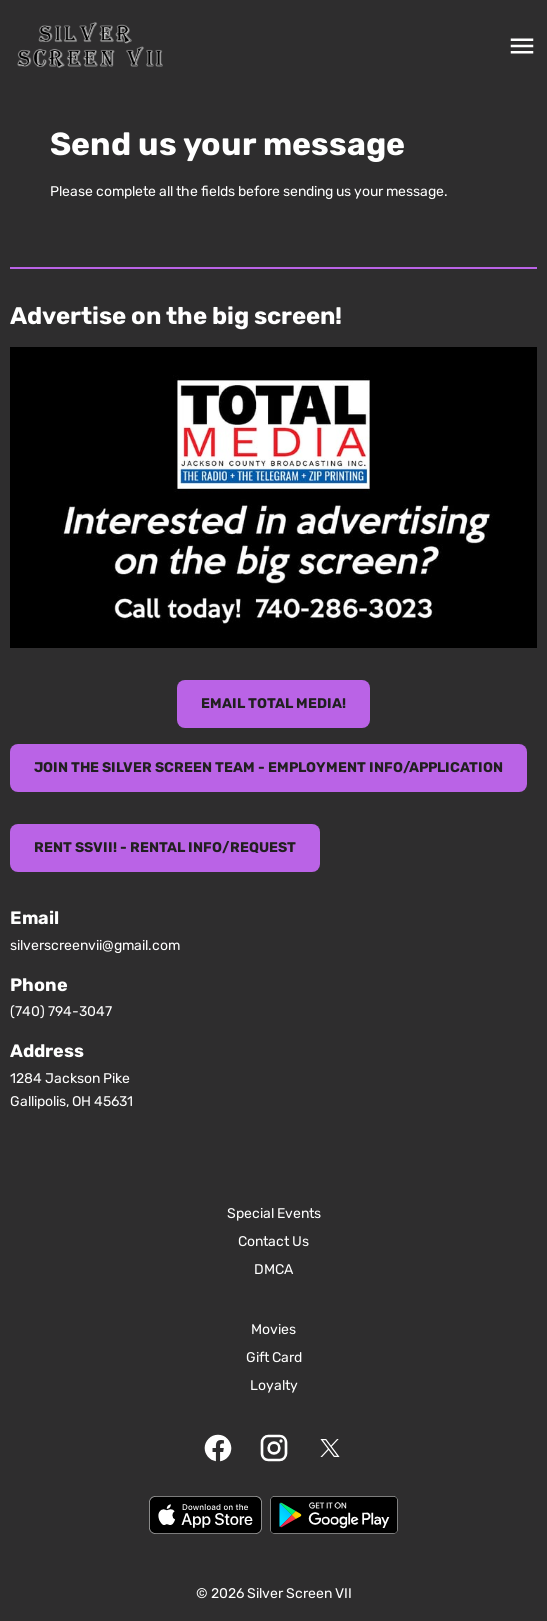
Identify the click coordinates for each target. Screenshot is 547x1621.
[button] (273, 497)
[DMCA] (273, 1270)
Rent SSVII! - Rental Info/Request (165, 847)
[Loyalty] (274, 1386)
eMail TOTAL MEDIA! (273, 703)
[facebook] (218, 1448)
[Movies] (273, 1330)
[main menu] (522, 46)
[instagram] (274, 1448)
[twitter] (330, 1448)
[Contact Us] (273, 1242)
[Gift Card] (274, 1358)
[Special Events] (274, 1214)
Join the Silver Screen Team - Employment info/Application (268, 767)
